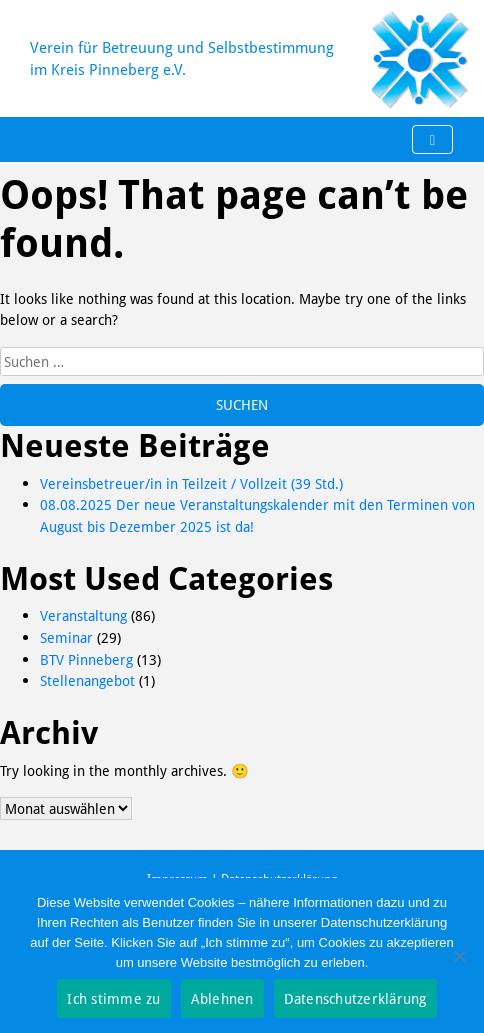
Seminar (66, 637)
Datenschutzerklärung (355, 998)
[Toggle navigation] (432, 140)
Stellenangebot (87, 680)
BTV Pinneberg (86, 659)
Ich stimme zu (113, 998)
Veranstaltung (83, 615)
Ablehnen (222, 998)
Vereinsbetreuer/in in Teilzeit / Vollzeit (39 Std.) (191, 483)
